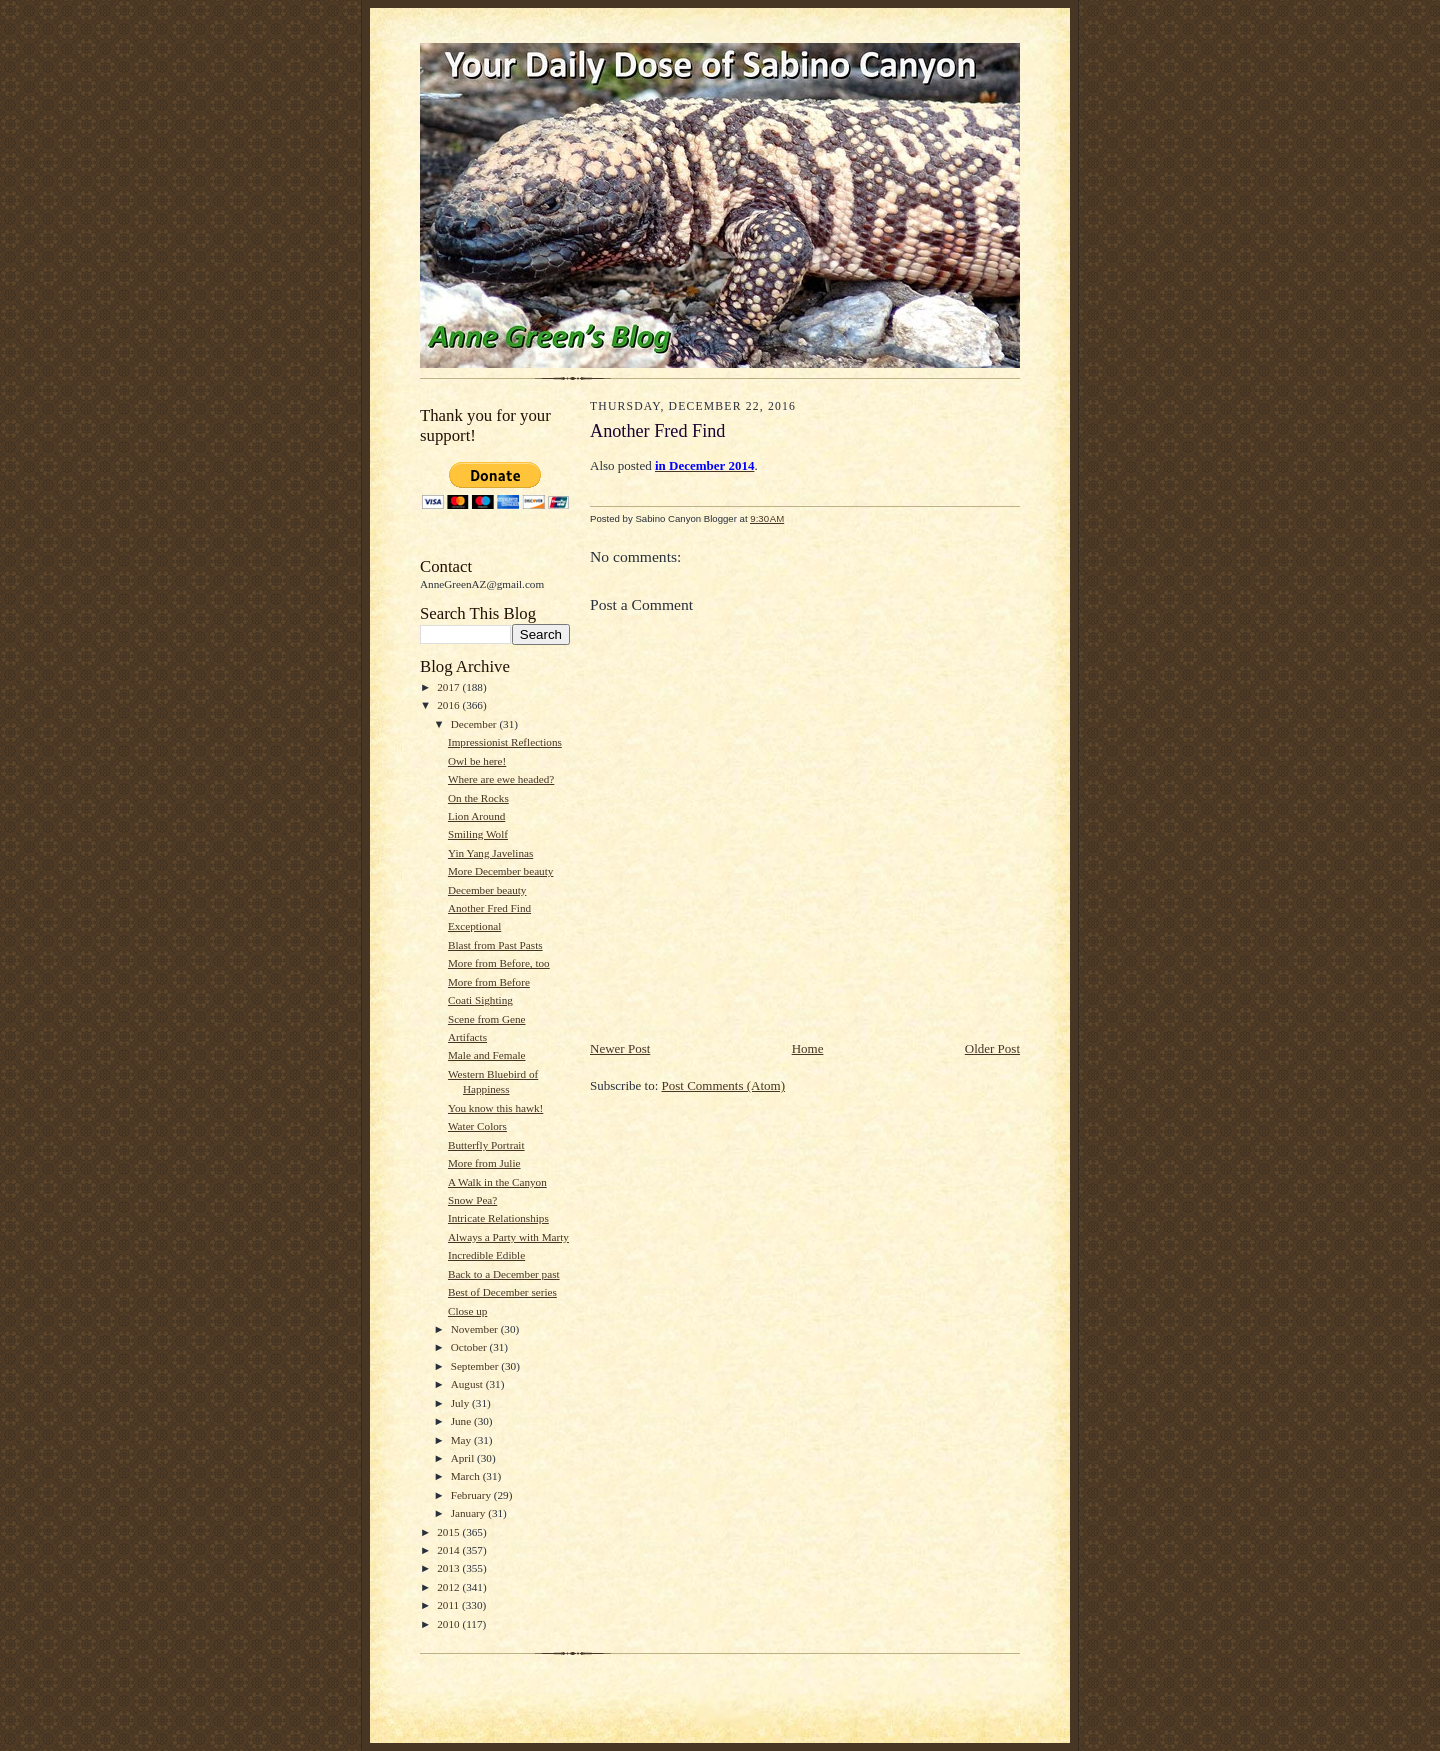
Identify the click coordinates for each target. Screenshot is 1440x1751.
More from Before (489, 982)
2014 (449, 1550)
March (467, 1476)
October (470, 1347)
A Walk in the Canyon (497, 1182)
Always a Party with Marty (508, 1237)
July (461, 1403)
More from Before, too (499, 963)
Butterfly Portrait (486, 1145)
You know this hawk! (495, 1108)
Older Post (992, 1048)
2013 (449, 1568)
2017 (449, 687)
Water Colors (477, 1126)
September (476, 1366)
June (462, 1421)
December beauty (487, 890)
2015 (449, 1532)
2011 (449, 1605)
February (472, 1495)
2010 (449, 1624)
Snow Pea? (472, 1200)
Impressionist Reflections (505, 742)
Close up (467, 1311)
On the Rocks (478, 798)
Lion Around (476, 816)
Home (808, 1048)
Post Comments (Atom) (724, 1085)
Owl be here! (477, 761)
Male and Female (487, 1055)
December (475, 724)
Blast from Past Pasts (495, 945)
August (468, 1384)
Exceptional (474, 926)
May (462, 1440)
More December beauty (500, 871)
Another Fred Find (489, 908)
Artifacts (467, 1037)
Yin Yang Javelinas (490, 853)
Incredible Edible (486, 1255)
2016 (449, 705)
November (476, 1329)
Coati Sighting (480, 1000)
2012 (449, 1587)
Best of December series (502, 1292)
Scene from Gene (487, 1019)
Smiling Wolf (478, 834)
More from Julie (484, 1163)
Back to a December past (504, 1274)
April (464, 1458)
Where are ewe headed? (501, 779)
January (470, 1513)
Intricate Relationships (498, 1218)
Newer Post (620, 1048)
